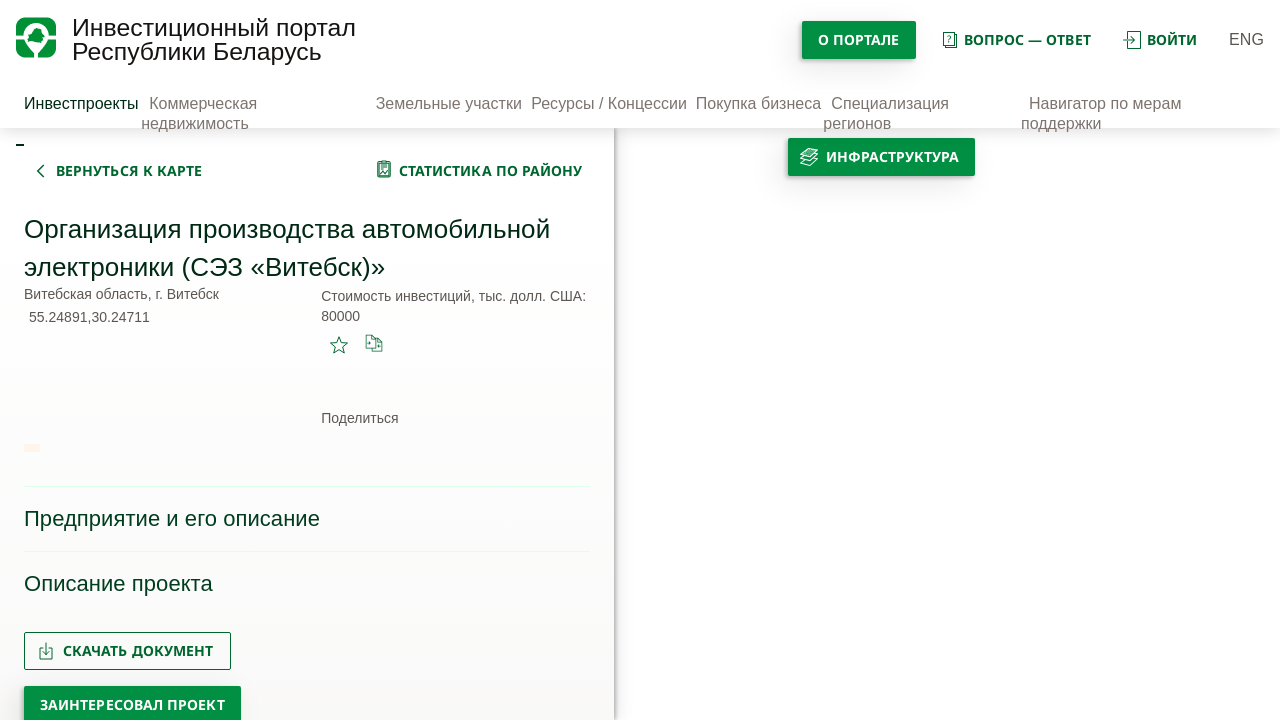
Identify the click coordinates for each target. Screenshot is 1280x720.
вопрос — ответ (1015, 39)
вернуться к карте (129, 170)
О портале (859, 39)
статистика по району (491, 170)
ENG (1246, 39)
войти (1160, 39)
